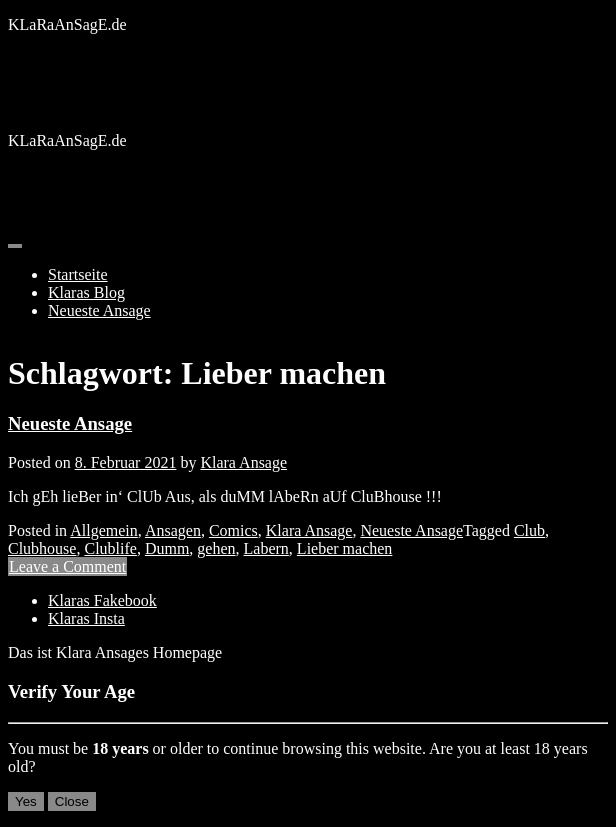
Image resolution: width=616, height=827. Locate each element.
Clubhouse (42, 548)
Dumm (167, 548)
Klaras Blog (86, 292)
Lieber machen (345, 548)
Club (529, 530)
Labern (266, 548)
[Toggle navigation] (15, 246)
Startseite (78, 274)
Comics (233, 530)
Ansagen (173, 530)
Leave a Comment (67, 566)
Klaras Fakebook (102, 600)
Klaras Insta (86, 618)
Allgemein (104, 530)
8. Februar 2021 (126, 462)
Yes (26, 801)
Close (72, 801)
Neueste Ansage (99, 310)
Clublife (110, 548)
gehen (216, 548)
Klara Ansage (243, 462)
